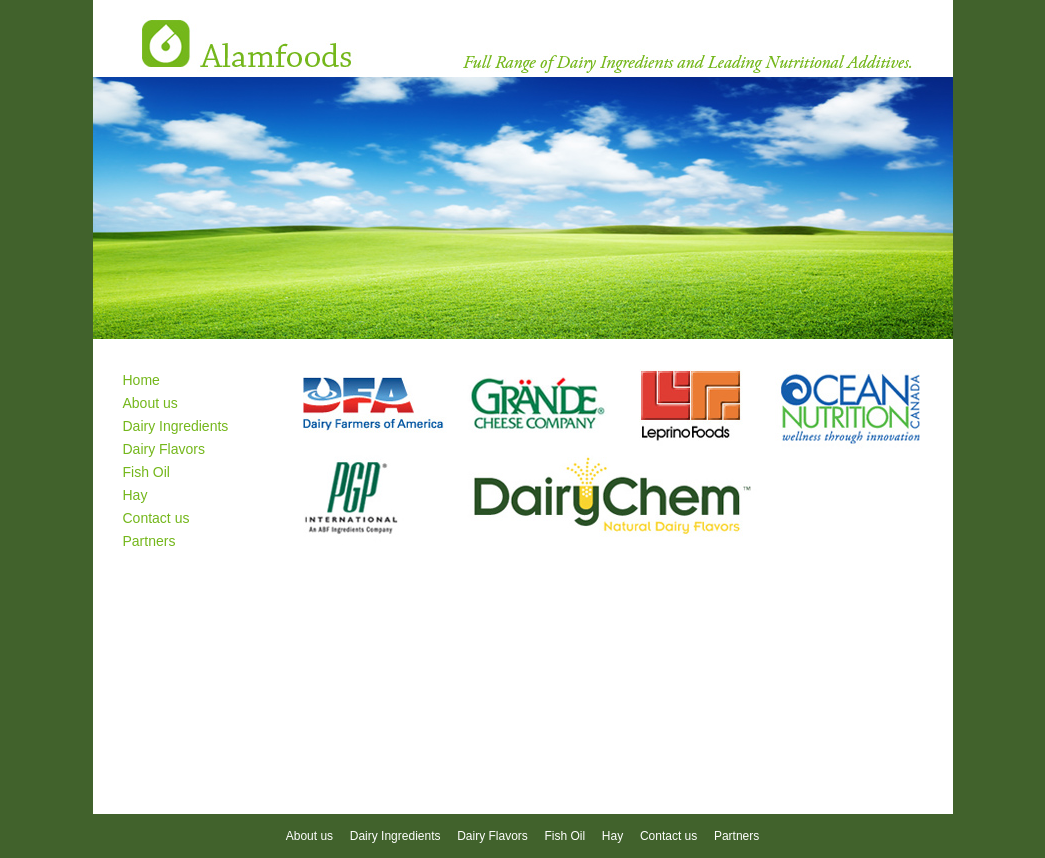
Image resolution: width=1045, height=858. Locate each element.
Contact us (156, 518)
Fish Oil (146, 472)
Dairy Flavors (164, 449)
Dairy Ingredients (176, 426)
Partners (149, 541)
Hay (135, 495)
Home (141, 380)
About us (150, 403)
